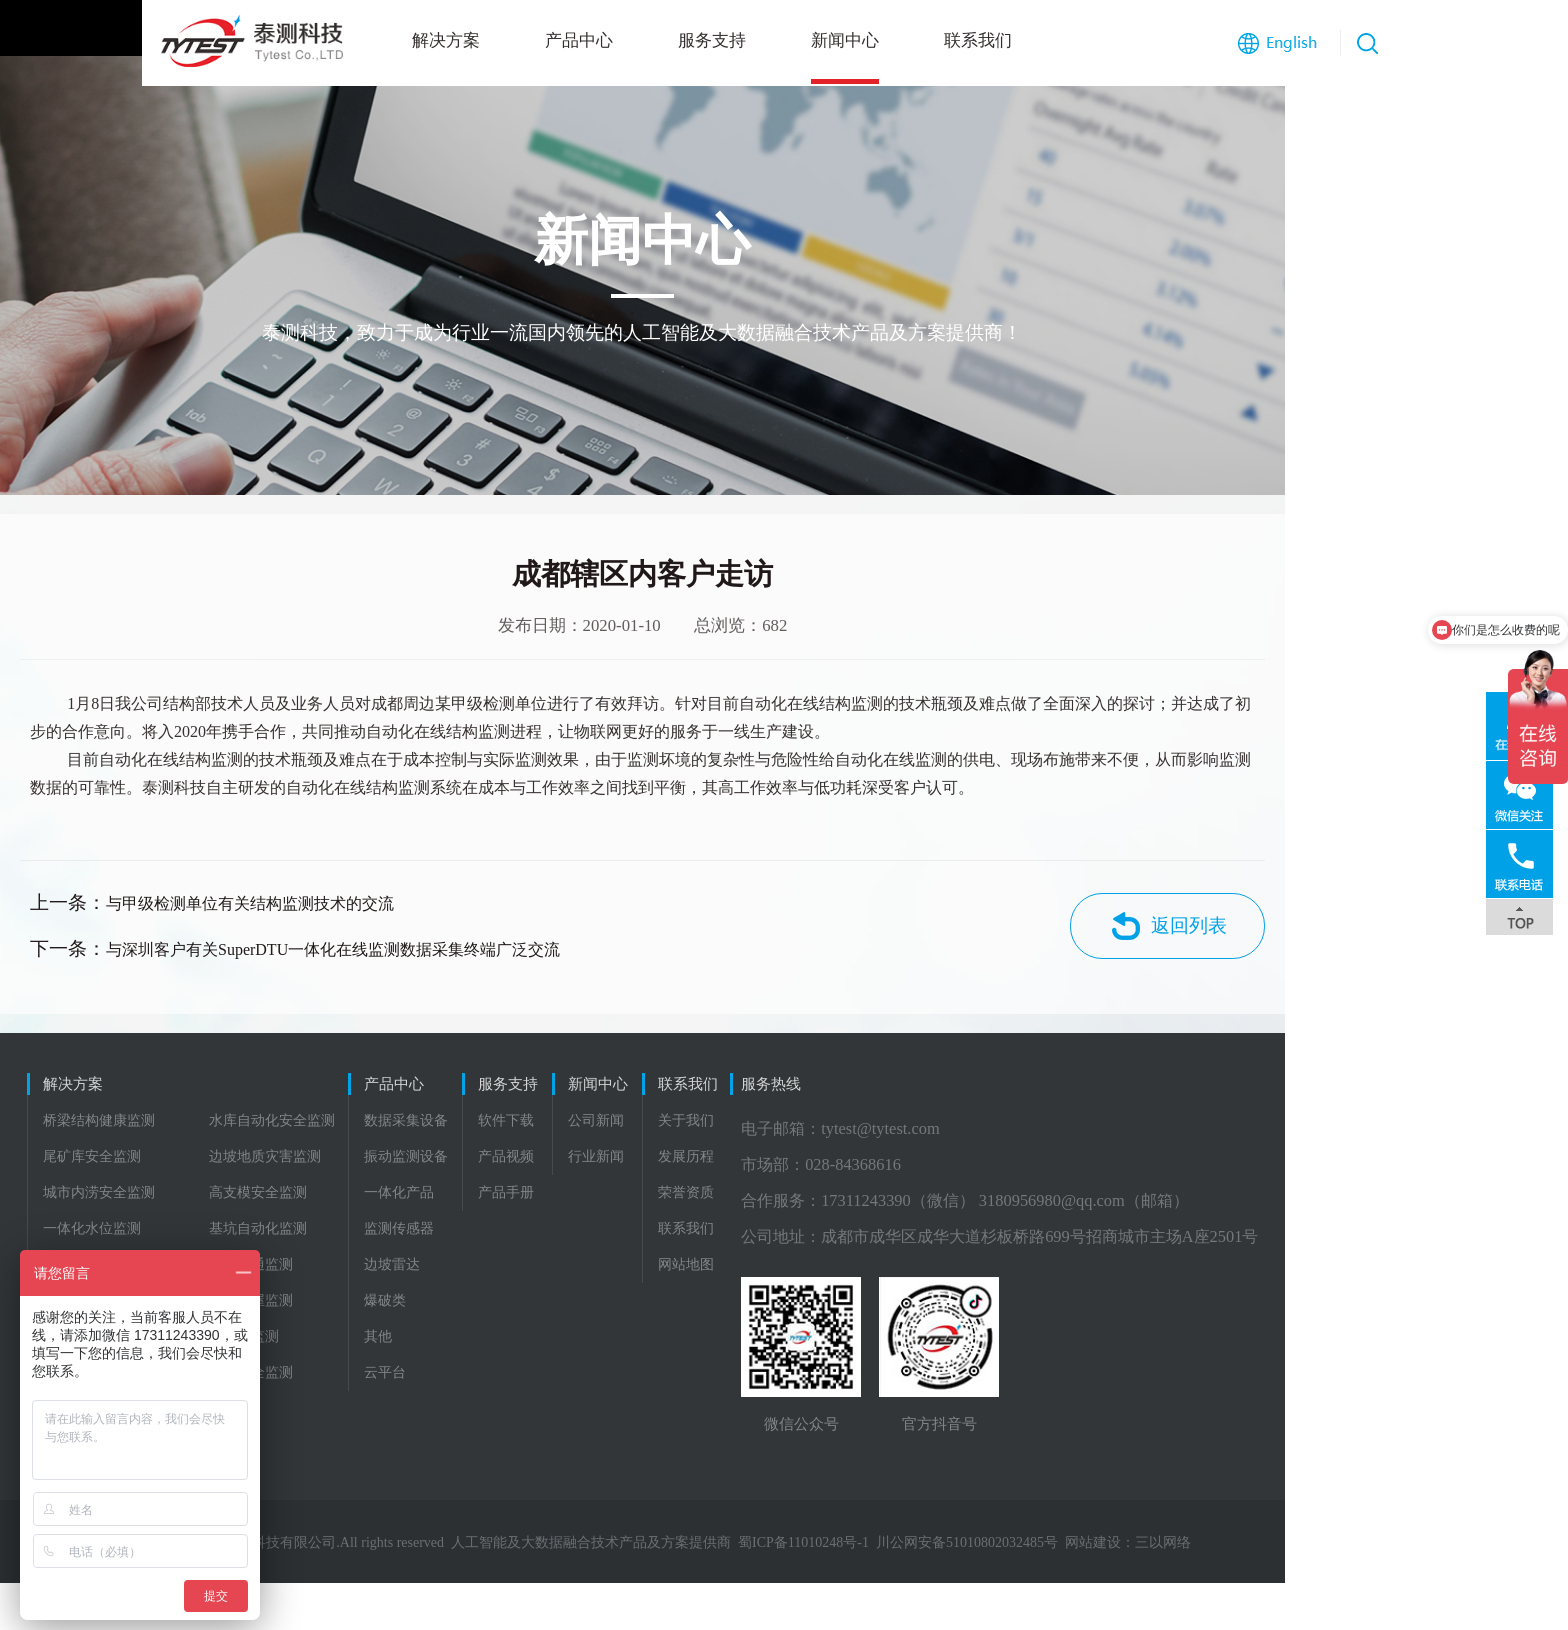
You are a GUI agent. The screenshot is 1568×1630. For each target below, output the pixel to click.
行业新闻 (801, 1198)
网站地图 (958, 1306)
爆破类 (456, 1342)
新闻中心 (703, 40)
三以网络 (1305, 1589)
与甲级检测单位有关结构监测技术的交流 (342, 934)
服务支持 (570, 40)
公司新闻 (801, 1162)
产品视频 (644, 1198)
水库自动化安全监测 (275, 1162)
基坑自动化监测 (261, 1270)
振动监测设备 (477, 1198)
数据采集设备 (477, 1162)
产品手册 (644, 1234)
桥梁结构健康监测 (102, 1162)
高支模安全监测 (261, 1234)
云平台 (456, 1414)
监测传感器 (470, 1270)
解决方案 (304, 40)
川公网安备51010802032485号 (1109, 1589)
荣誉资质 (958, 1234)
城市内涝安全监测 (102, 1234)
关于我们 (958, 1162)
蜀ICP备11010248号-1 (945, 1589)
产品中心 (437, 40)
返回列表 (1371, 956)
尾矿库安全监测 (95, 1198)
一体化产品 (470, 1234)
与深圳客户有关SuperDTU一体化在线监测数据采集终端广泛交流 (425, 974)
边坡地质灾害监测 (268, 1198)
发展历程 (958, 1198)
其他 (449, 1378)
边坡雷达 (463, 1306)
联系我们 (836, 40)
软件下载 (644, 1162)
